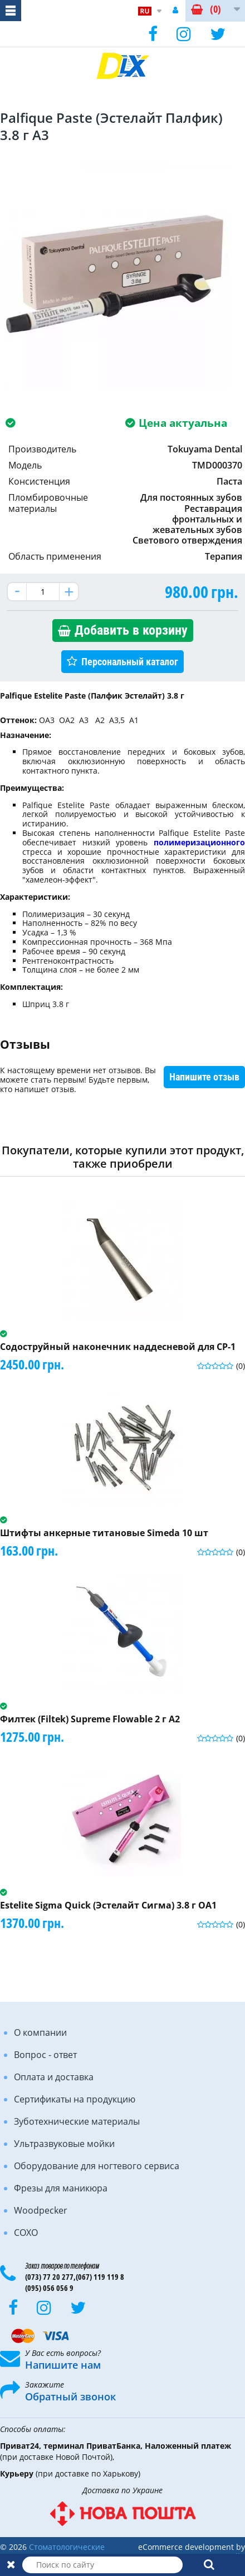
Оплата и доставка (54, 2077)
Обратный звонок (70, 2396)
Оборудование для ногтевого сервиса (96, 2166)
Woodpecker (40, 2210)
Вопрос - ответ (45, 2055)
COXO (26, 2232)
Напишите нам (63, 2365)
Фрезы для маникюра (60, 2188)
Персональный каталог (129, 661)
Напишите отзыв (204, 1077)
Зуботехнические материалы (77, 2121)
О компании (40, 2032)
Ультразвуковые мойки (64, 2143)
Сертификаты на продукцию (74, 2099)
